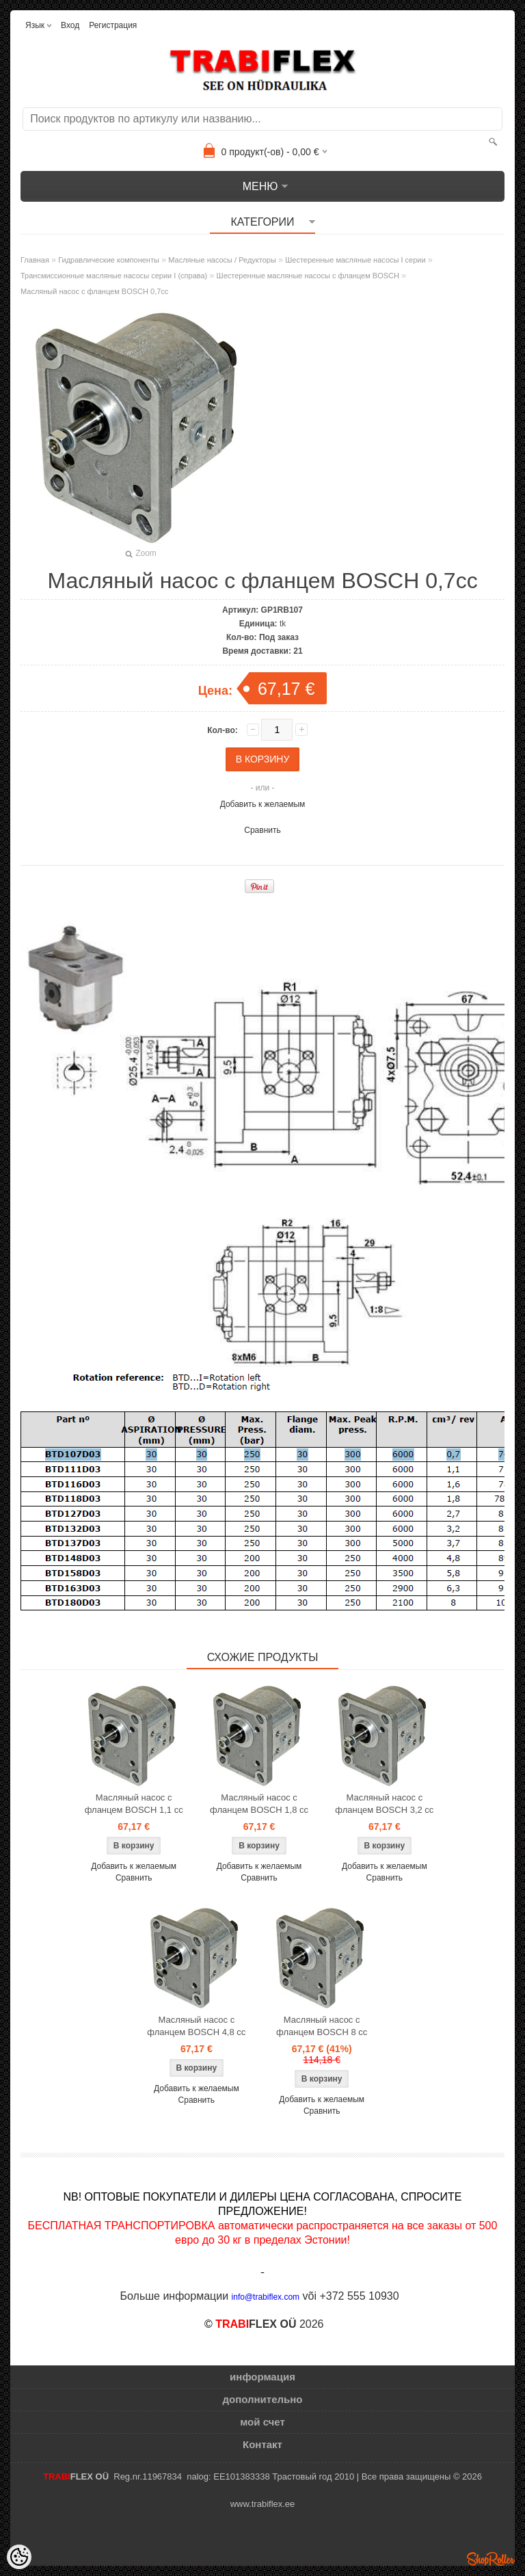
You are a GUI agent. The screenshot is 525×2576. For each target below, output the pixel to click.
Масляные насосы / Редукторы (222, 260)
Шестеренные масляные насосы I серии (355, 260)
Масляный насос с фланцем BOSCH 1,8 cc (259, 1803)
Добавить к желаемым (263, 804)
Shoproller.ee (491, 2559)
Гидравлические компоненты (108, 260)
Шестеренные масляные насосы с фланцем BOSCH (308, 275)
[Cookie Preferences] (19, 2557)
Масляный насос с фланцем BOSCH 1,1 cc (134, 1803)
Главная (35, 260)
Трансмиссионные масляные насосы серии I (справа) (114, 275)
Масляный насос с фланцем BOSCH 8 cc (321, 2026)
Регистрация (113, 25)
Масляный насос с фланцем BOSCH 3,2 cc (384, 1803)
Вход (70, 25)
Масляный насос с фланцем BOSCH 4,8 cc (196, 2026)
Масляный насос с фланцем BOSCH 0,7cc (94, 291)
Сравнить (262, 830)
